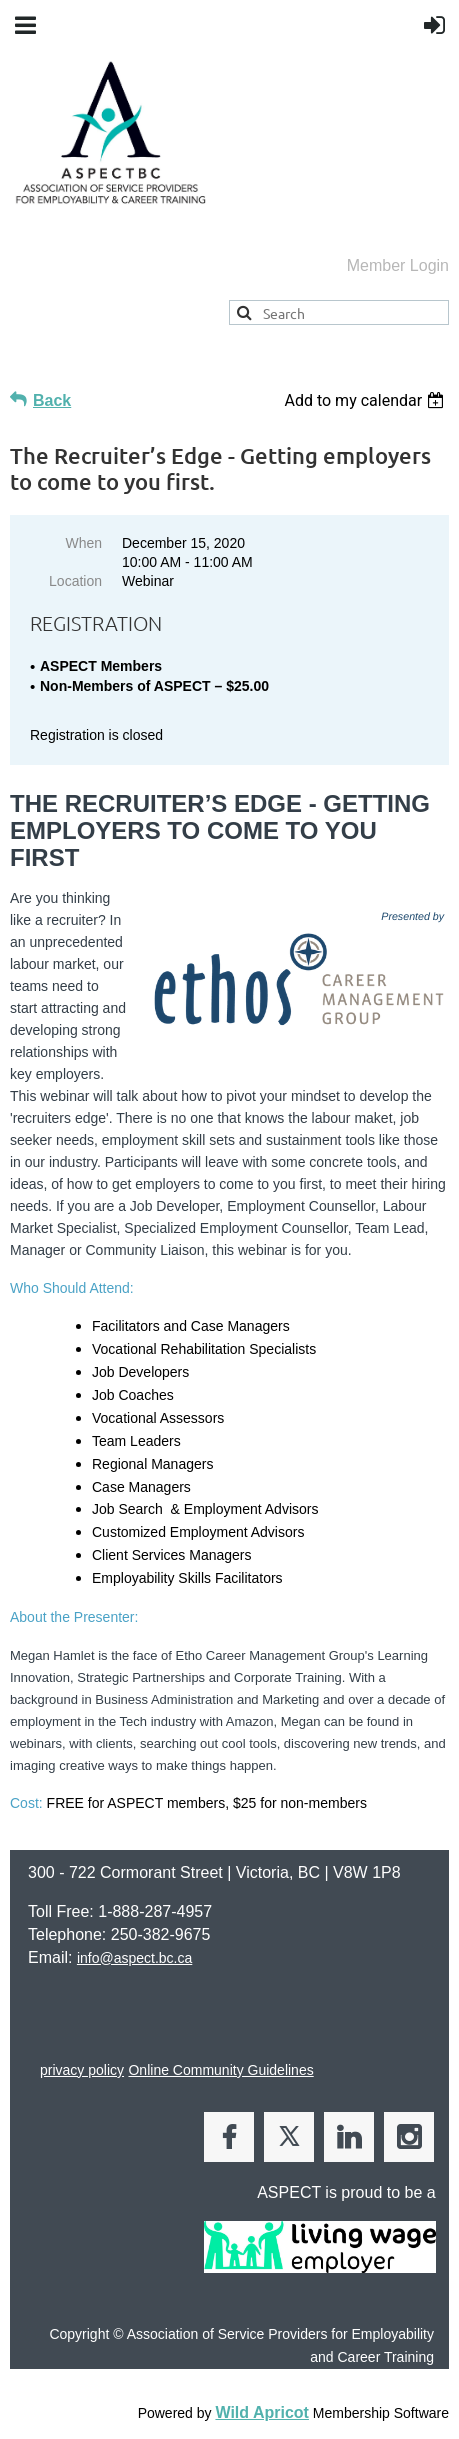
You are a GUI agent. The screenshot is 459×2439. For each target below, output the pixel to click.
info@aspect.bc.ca (134, 1958)
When (83, 543)
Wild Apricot (261, 2412)
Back (52, 400)
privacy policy (82, 2070)
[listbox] (366, 400)
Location (75, 581)
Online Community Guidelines (220, 2070)
